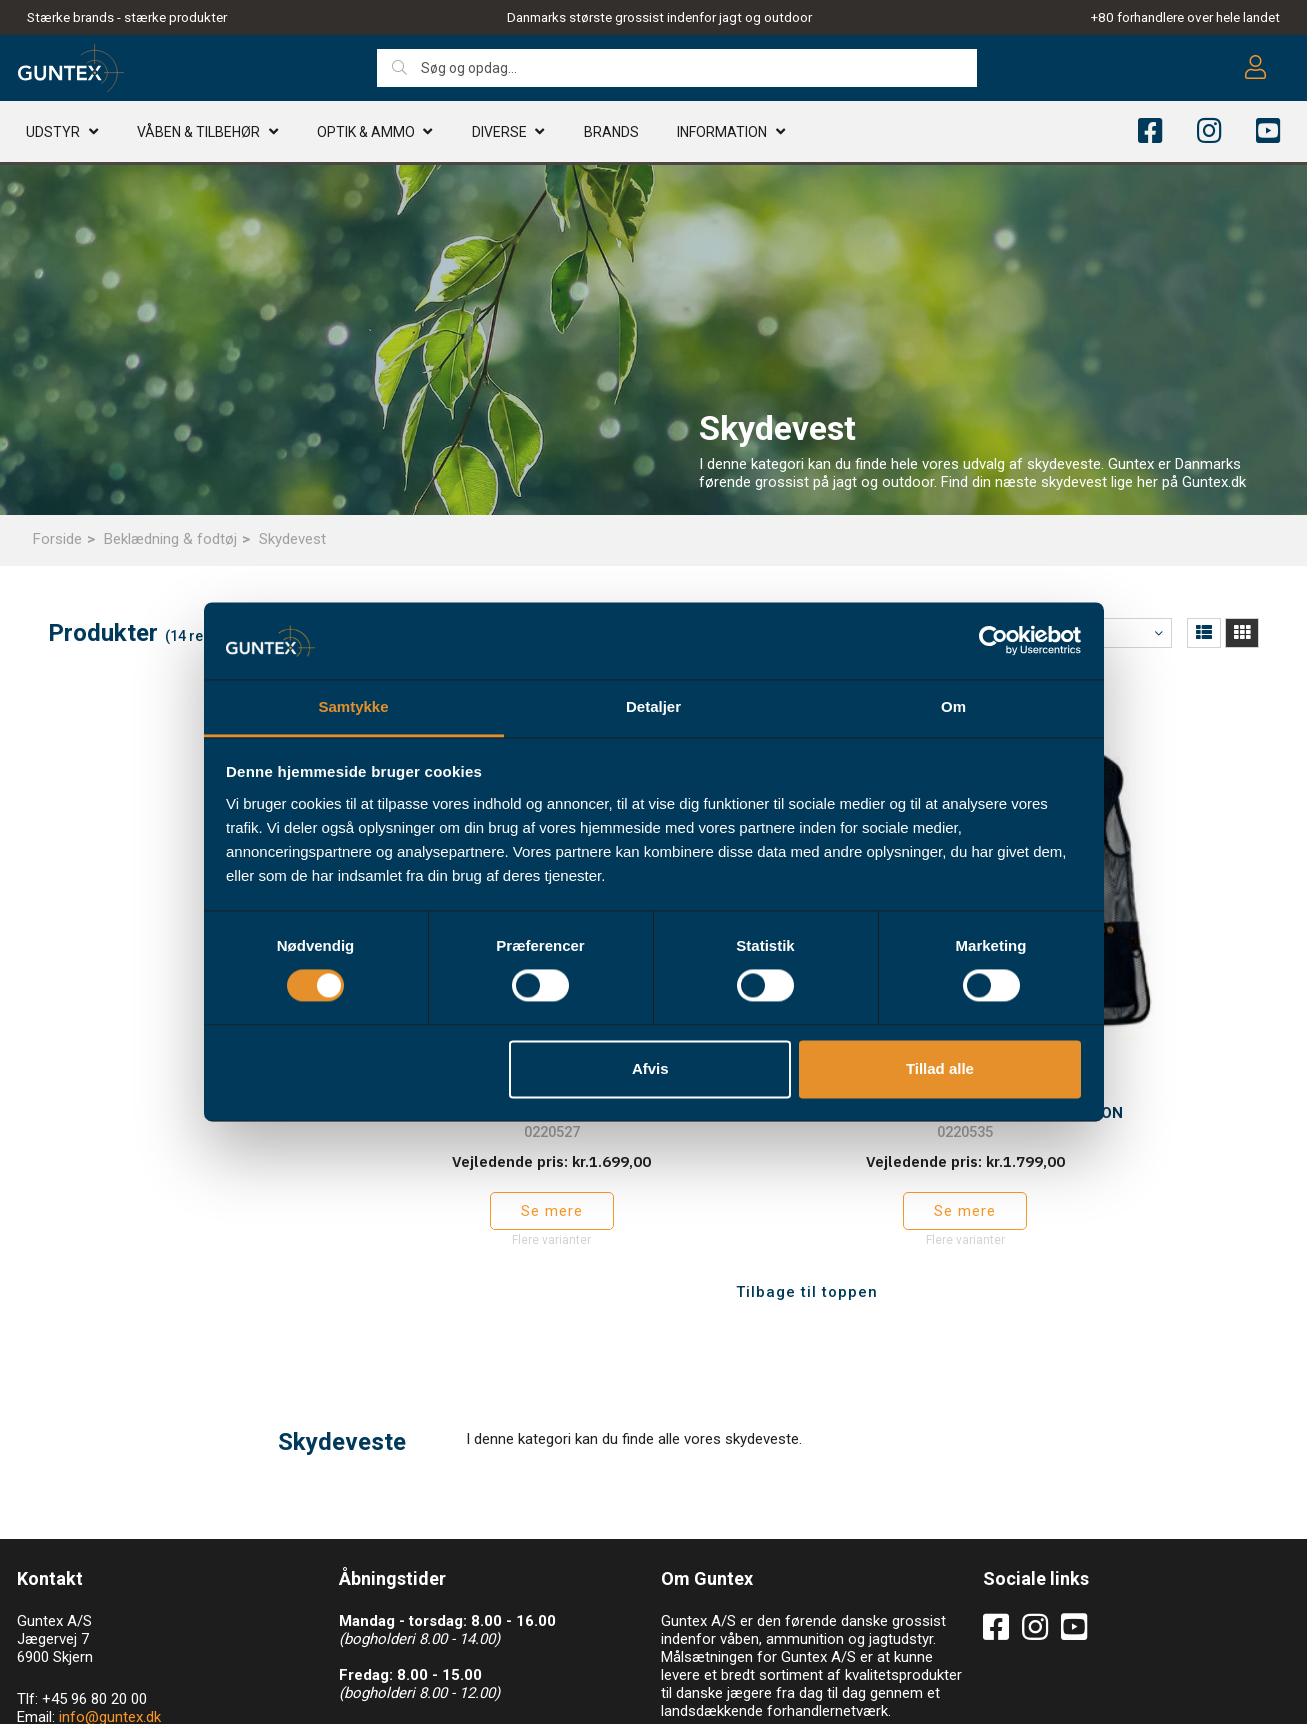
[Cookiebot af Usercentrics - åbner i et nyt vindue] (993, 641)
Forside (57, 539)
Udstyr (53, 135)
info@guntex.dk (110, 1611)
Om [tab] (953, 706)
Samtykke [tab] (353, 706)
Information (722, 135)
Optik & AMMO (366, 135)
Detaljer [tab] (653, 706)
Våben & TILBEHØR (198, 135)
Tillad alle (940, 1068)
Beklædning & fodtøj (170, 539)
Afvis (650, 1068)
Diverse (499, 135)
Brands (611, 135)
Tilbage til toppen (807, 1187)
